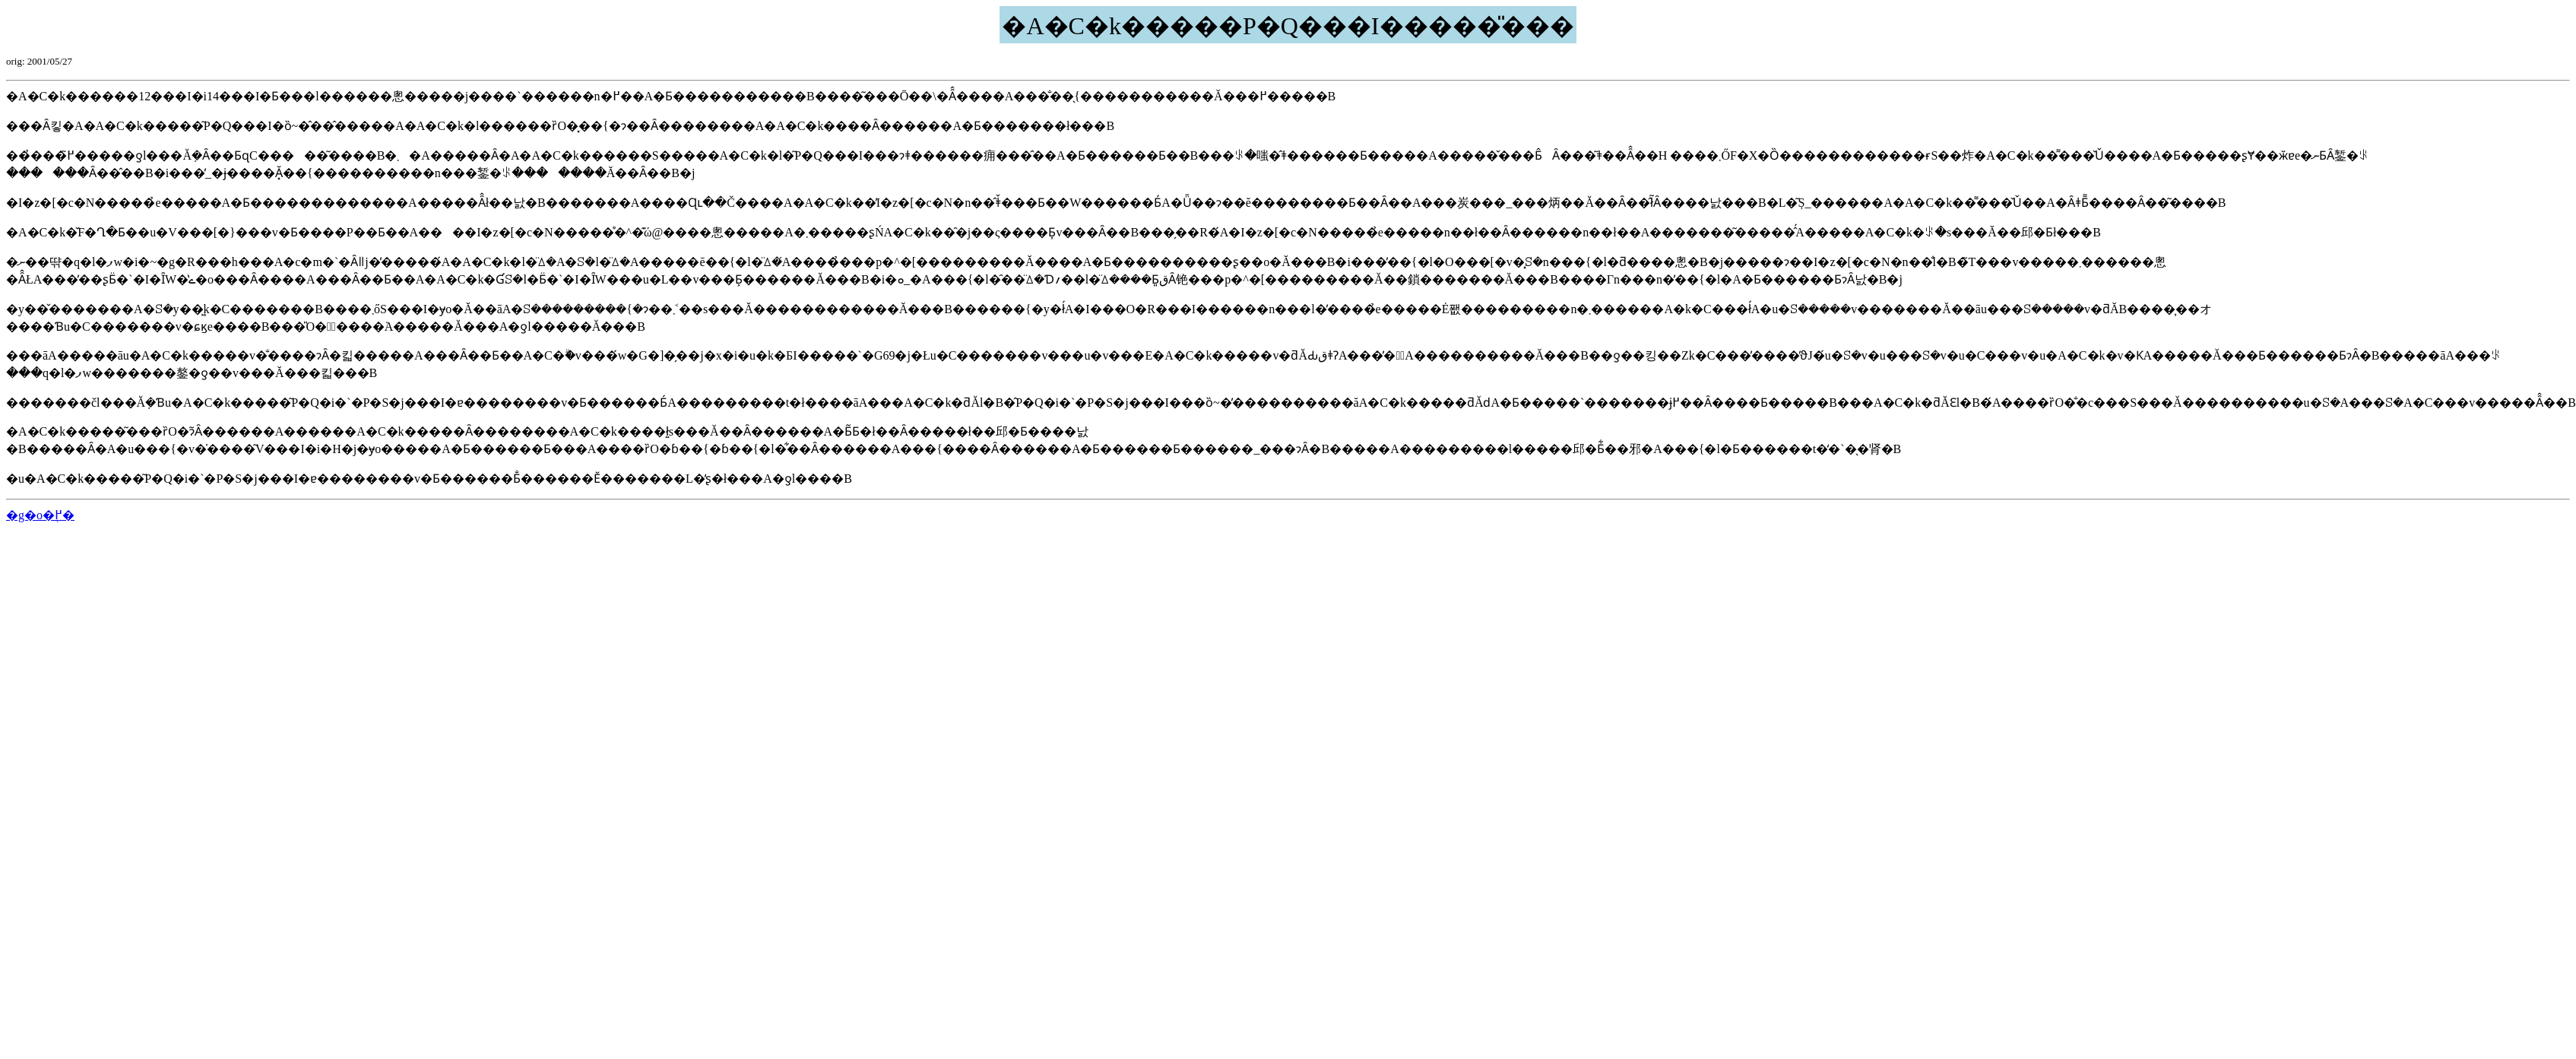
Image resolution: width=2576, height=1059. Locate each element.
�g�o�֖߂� (40, 515)
